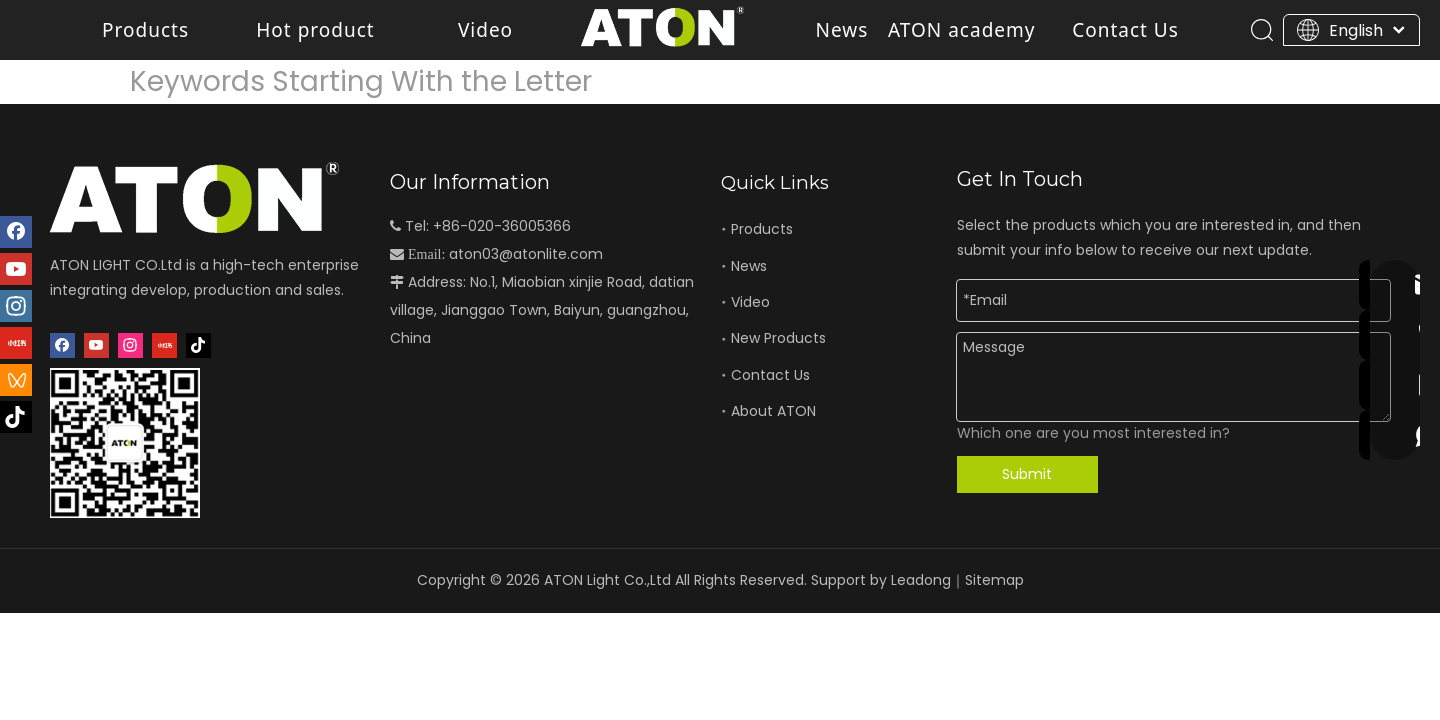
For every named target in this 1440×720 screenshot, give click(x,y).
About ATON (773, 411)
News (842, 30)
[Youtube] (96, 345)
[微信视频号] (16, 380)
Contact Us (1125, 30)
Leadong (921, 580)
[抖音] (198, 345)
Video (485, 30)
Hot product (315, 30)
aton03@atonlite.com (526, 254)
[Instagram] (130, 345)
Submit (1027, 474)
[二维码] (125, 443)
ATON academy (962, 30)
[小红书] (164, 345)
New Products (778, 338)
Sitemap (994, 580)
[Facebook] (62, 345)
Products (145, 30)
